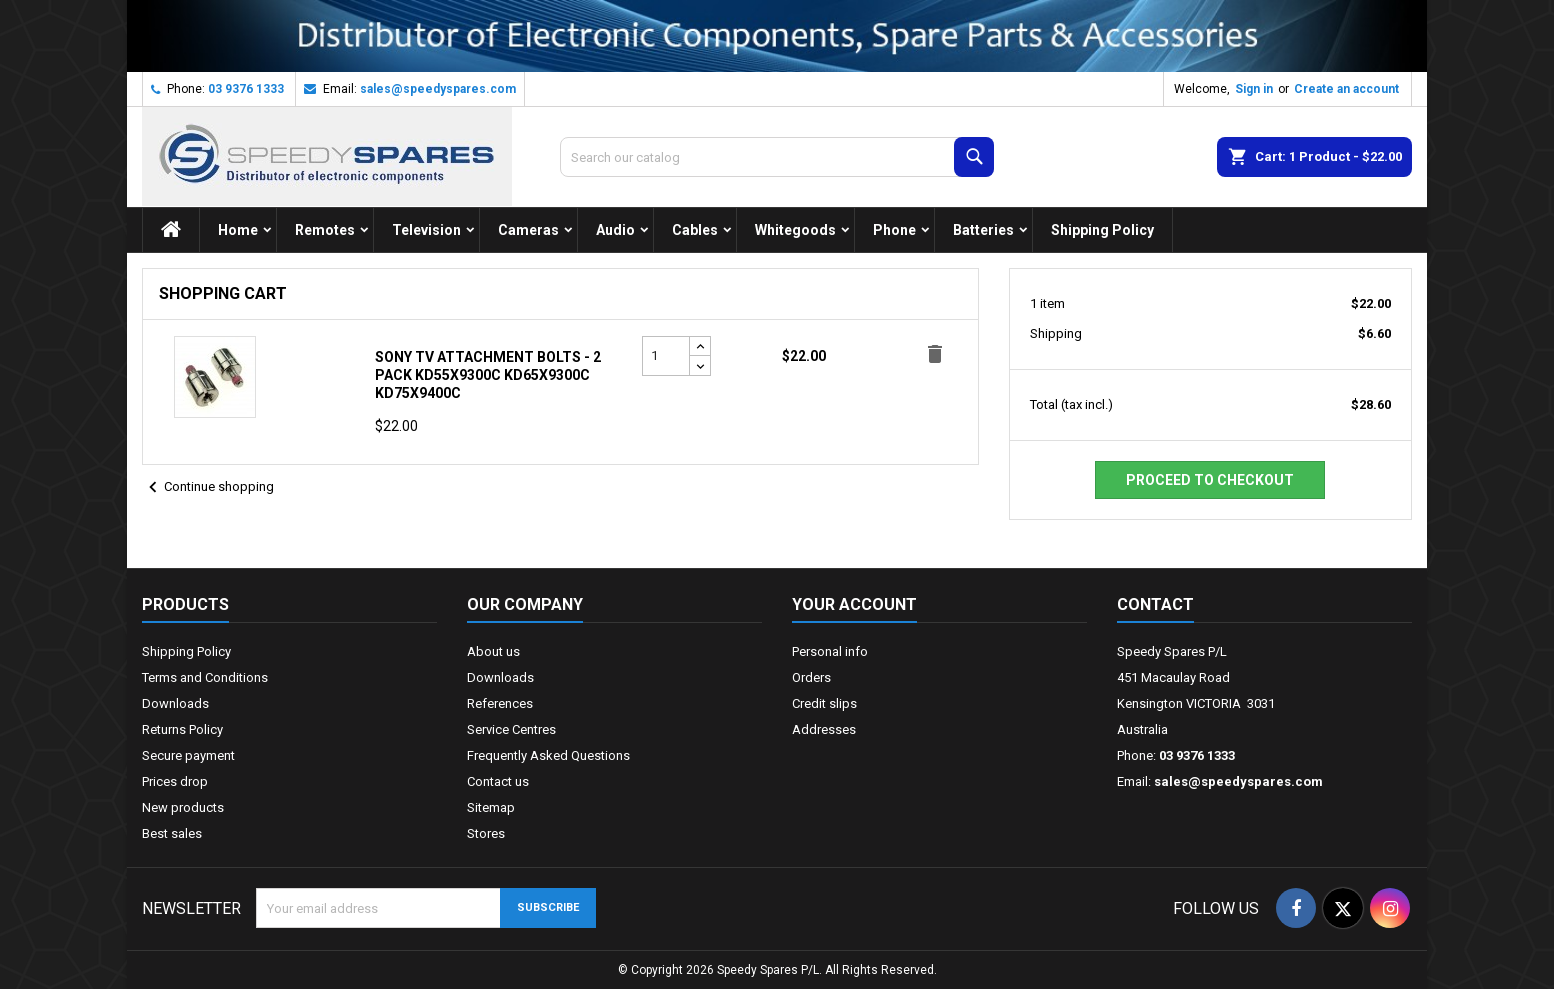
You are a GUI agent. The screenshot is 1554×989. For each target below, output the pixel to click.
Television (426, 230)
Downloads (175, 703)
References (500, 703)
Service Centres (511, 729)
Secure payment (188, 755)
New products (183, 807)
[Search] (776, 157)
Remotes (325, 230)
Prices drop (175, 781)
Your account (854, 604)
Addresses (824, 729)
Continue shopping (208, 488)
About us (493, 651)
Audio (615, 230)
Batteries (983, 230)
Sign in (1254, 89)
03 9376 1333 (246, 89)
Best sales (172, 833)
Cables (695, 230)
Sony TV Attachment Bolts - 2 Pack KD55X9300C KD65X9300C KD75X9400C (488, 375)
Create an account (1346, 89)
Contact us (498, 781)
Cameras (528, 230)
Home (238, 230)
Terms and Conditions (205, 677)
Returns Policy (182, 729)
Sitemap (491, 807)
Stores (486, 833)
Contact (1155, 604)
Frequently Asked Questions (548, 755)
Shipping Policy (1102, 230)
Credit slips (824, 703)
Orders (811, 677)
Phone (894, 230)
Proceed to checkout (1210, 480)
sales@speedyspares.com (438, 89)
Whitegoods (795, 230)
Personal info (830, 651)
